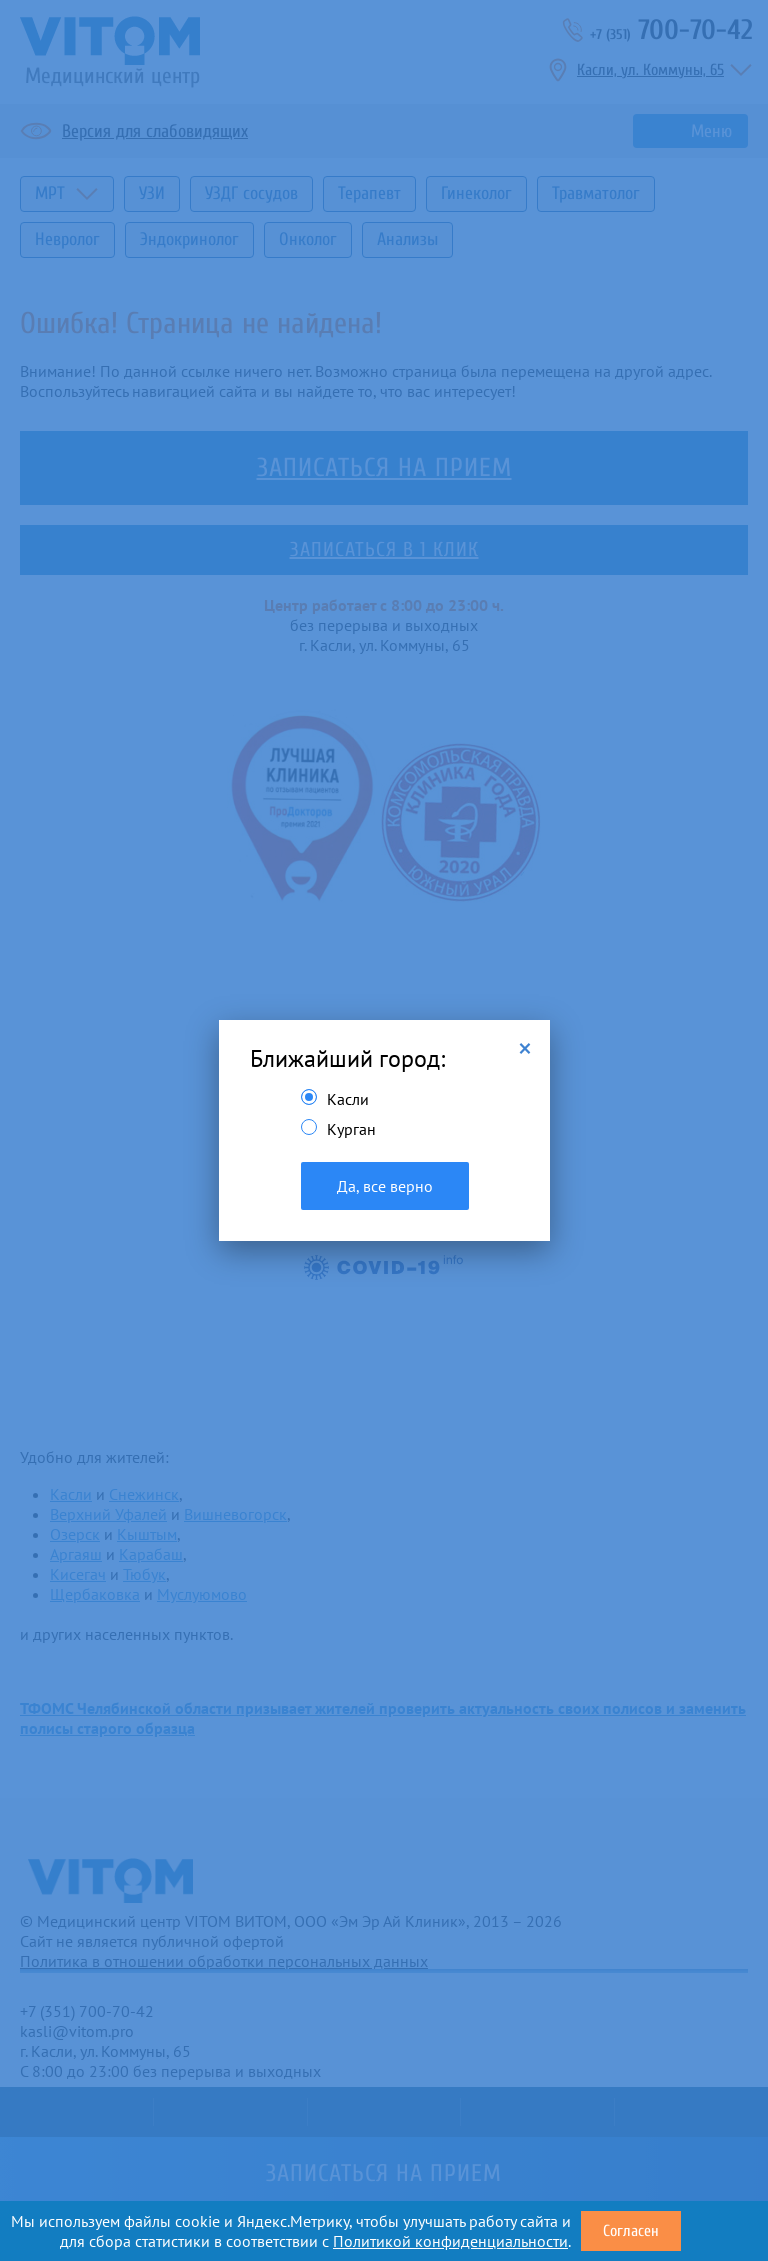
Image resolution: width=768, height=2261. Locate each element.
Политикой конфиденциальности (450, 2241)
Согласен (631, 2231)
